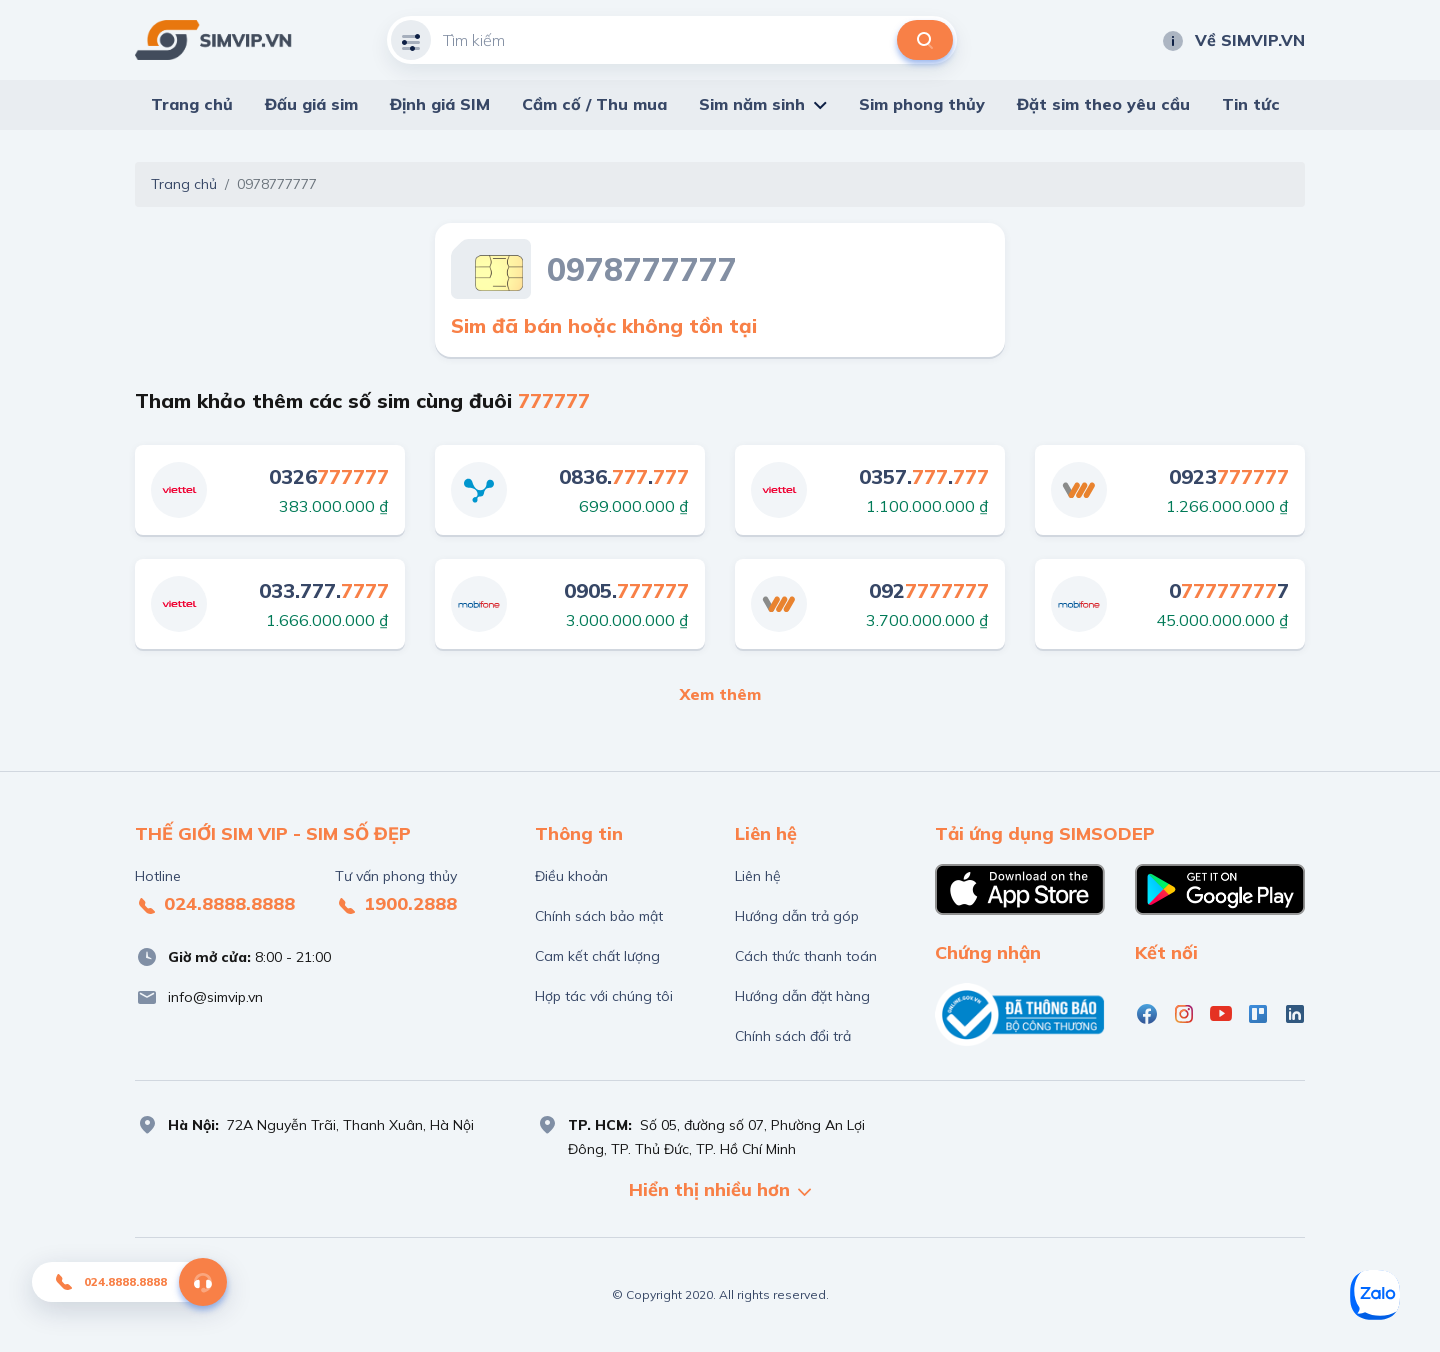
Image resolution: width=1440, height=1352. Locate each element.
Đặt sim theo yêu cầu (1103, 104)
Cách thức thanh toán (806, 956)
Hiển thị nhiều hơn (720, 1191)
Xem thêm (720, 694)
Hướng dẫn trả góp (797, 916)
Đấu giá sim (311, 104)
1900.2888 (396, 905)
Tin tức (1251, 104)
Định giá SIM (440, 104)
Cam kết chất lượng (597, 956)
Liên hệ (758, 876)
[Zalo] (1375, 1295)
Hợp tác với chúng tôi (604, 996)
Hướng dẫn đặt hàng (802, 996)
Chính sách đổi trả (793, 1036)
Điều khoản (571, 876)
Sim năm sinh (752, 104)
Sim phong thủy (922, 104)
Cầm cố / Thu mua (594, 104)
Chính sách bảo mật (599, 916)
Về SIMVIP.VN (1233, 40)
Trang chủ (192, 104)
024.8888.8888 (215, 905)
